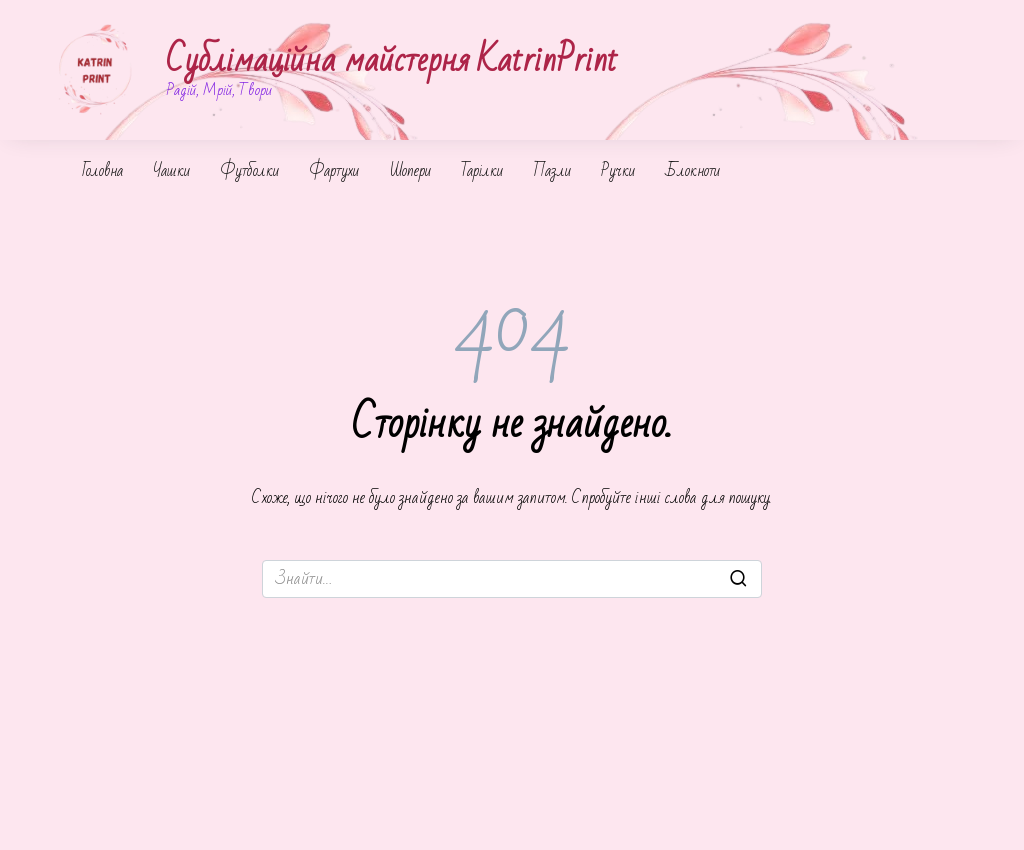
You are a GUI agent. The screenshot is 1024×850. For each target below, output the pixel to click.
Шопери (410, 171)
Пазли (552, 171)
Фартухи (334, 171)
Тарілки (482, 171)
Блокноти (692, 171)
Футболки (249, 171)
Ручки (618, 171)
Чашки (171, 171)
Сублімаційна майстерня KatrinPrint (392, 60)
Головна (102, 171)
